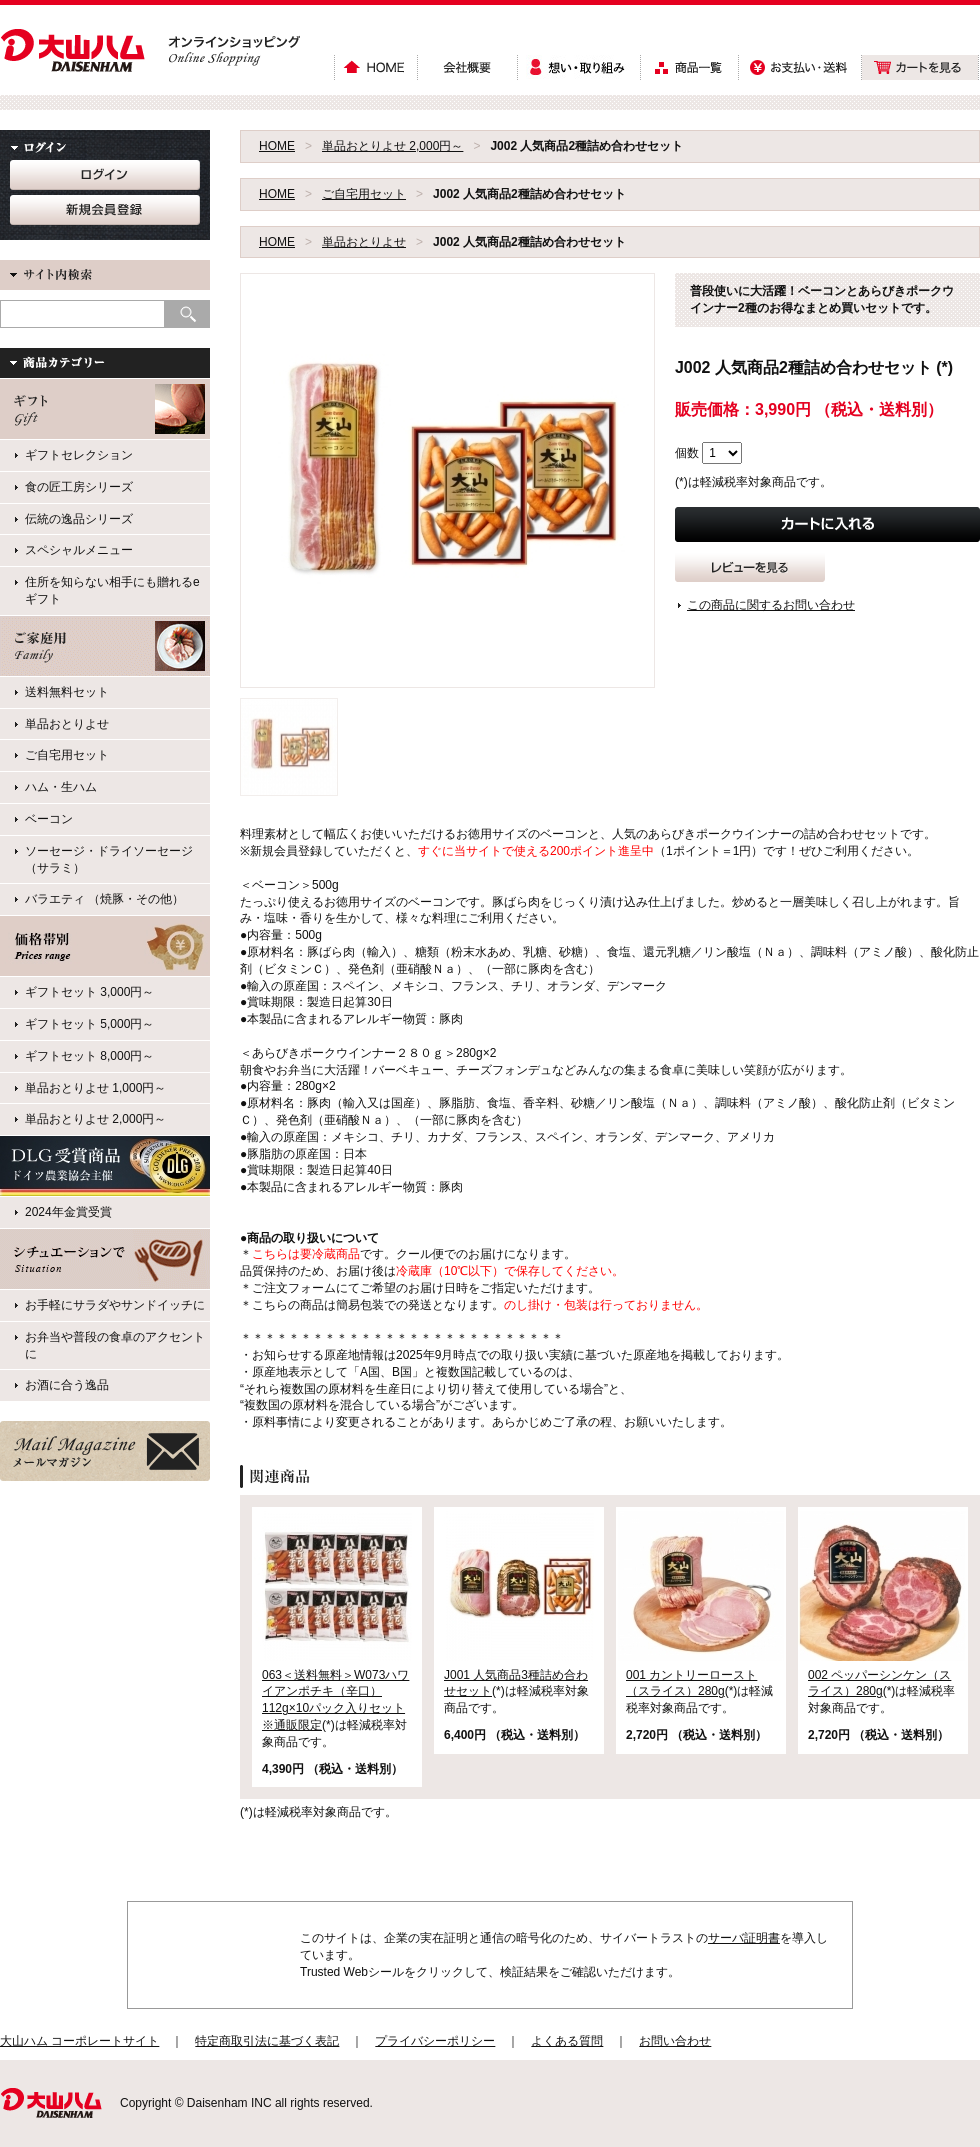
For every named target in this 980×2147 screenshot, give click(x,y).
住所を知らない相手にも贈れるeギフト (112, 590)
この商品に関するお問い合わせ (771, 605)
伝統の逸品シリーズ (79, 519)
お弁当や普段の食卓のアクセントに (115, 1345)
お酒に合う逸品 (67, 1385)
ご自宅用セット (364, 194)
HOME (277, 146)
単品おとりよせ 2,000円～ (392, 146)
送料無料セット (67, 692)
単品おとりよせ (364, 242)
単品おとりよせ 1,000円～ (95, 1088)
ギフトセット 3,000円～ (89, 992)
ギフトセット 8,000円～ (89, 1056)
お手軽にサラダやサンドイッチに (115, 1305)
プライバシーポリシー (435, 2041)
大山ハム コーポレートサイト (79, 2041)
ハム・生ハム (61, 787)
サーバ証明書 (744, 1938)
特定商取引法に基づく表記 (267, 2041)
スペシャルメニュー (79, 550)
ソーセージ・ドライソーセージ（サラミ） (109, 859)
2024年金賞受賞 (68, 1212)
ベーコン (49, 819)
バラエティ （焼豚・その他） (104, 899)
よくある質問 (567, 2041)
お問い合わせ (675, 2041)
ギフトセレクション (79, 455)
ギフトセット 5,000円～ (89, 1024)
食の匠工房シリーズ (79, 487)
